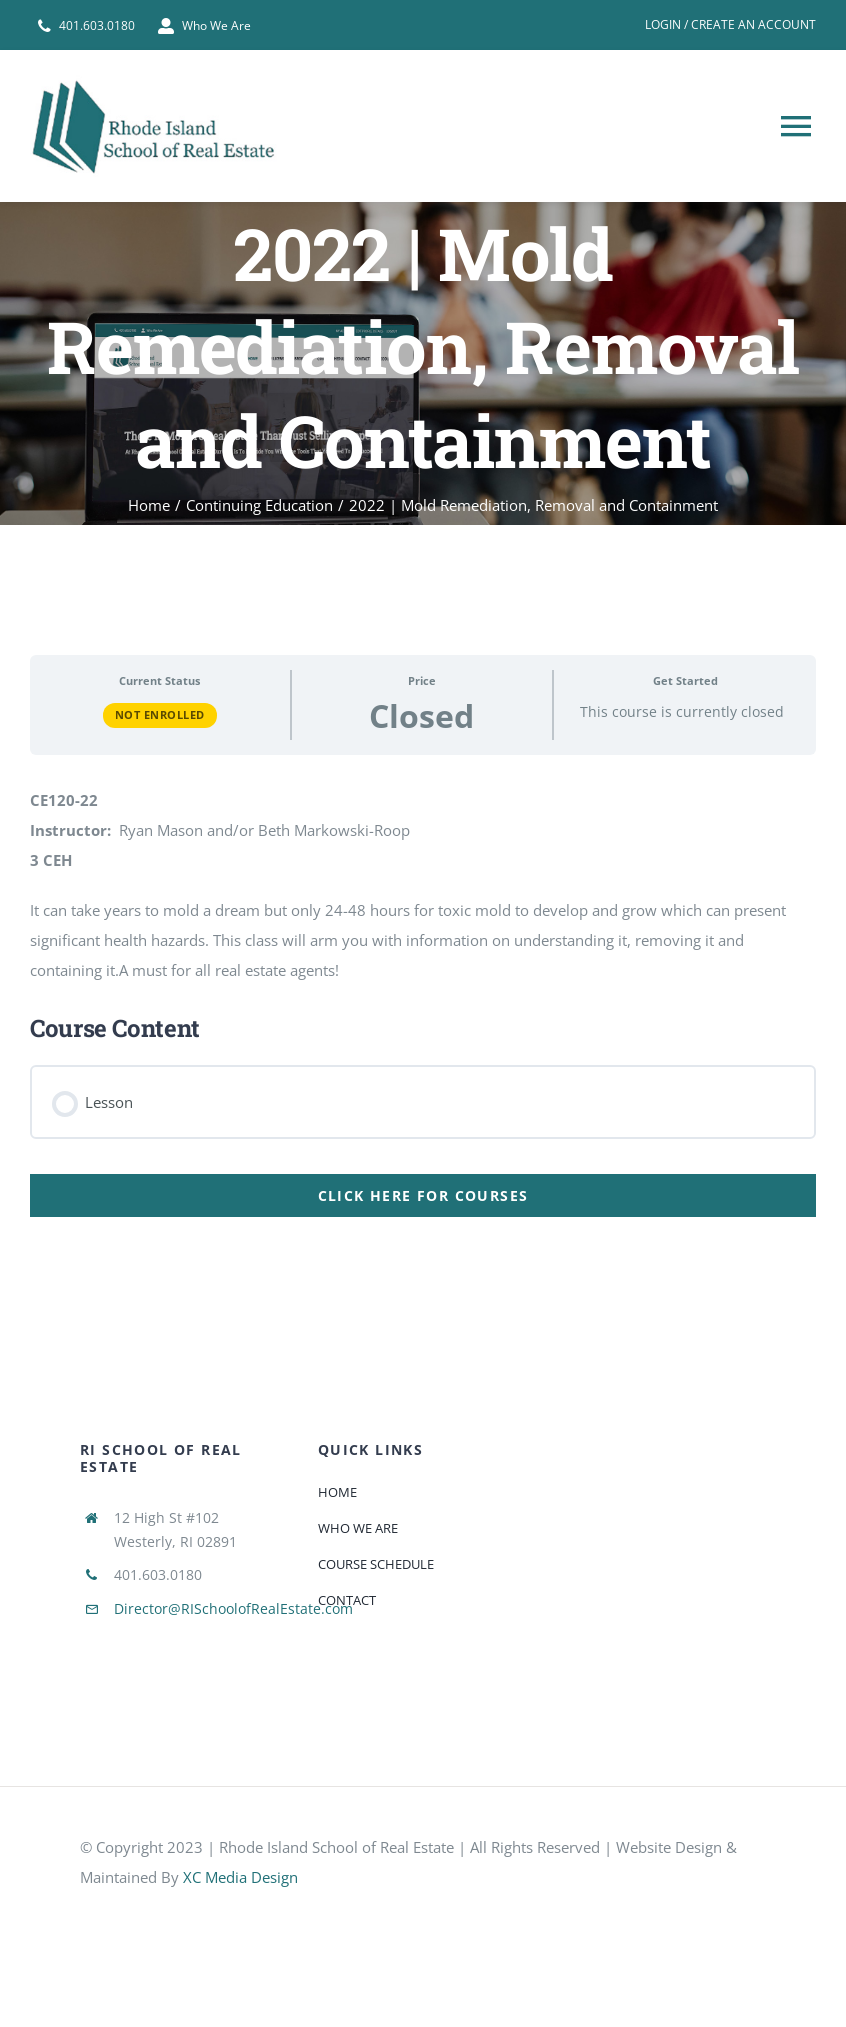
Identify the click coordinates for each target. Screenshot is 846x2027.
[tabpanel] (423, 929)
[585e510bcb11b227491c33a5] (230, 1914)
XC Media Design (240, 1877)
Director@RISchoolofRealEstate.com (233, 1608)
